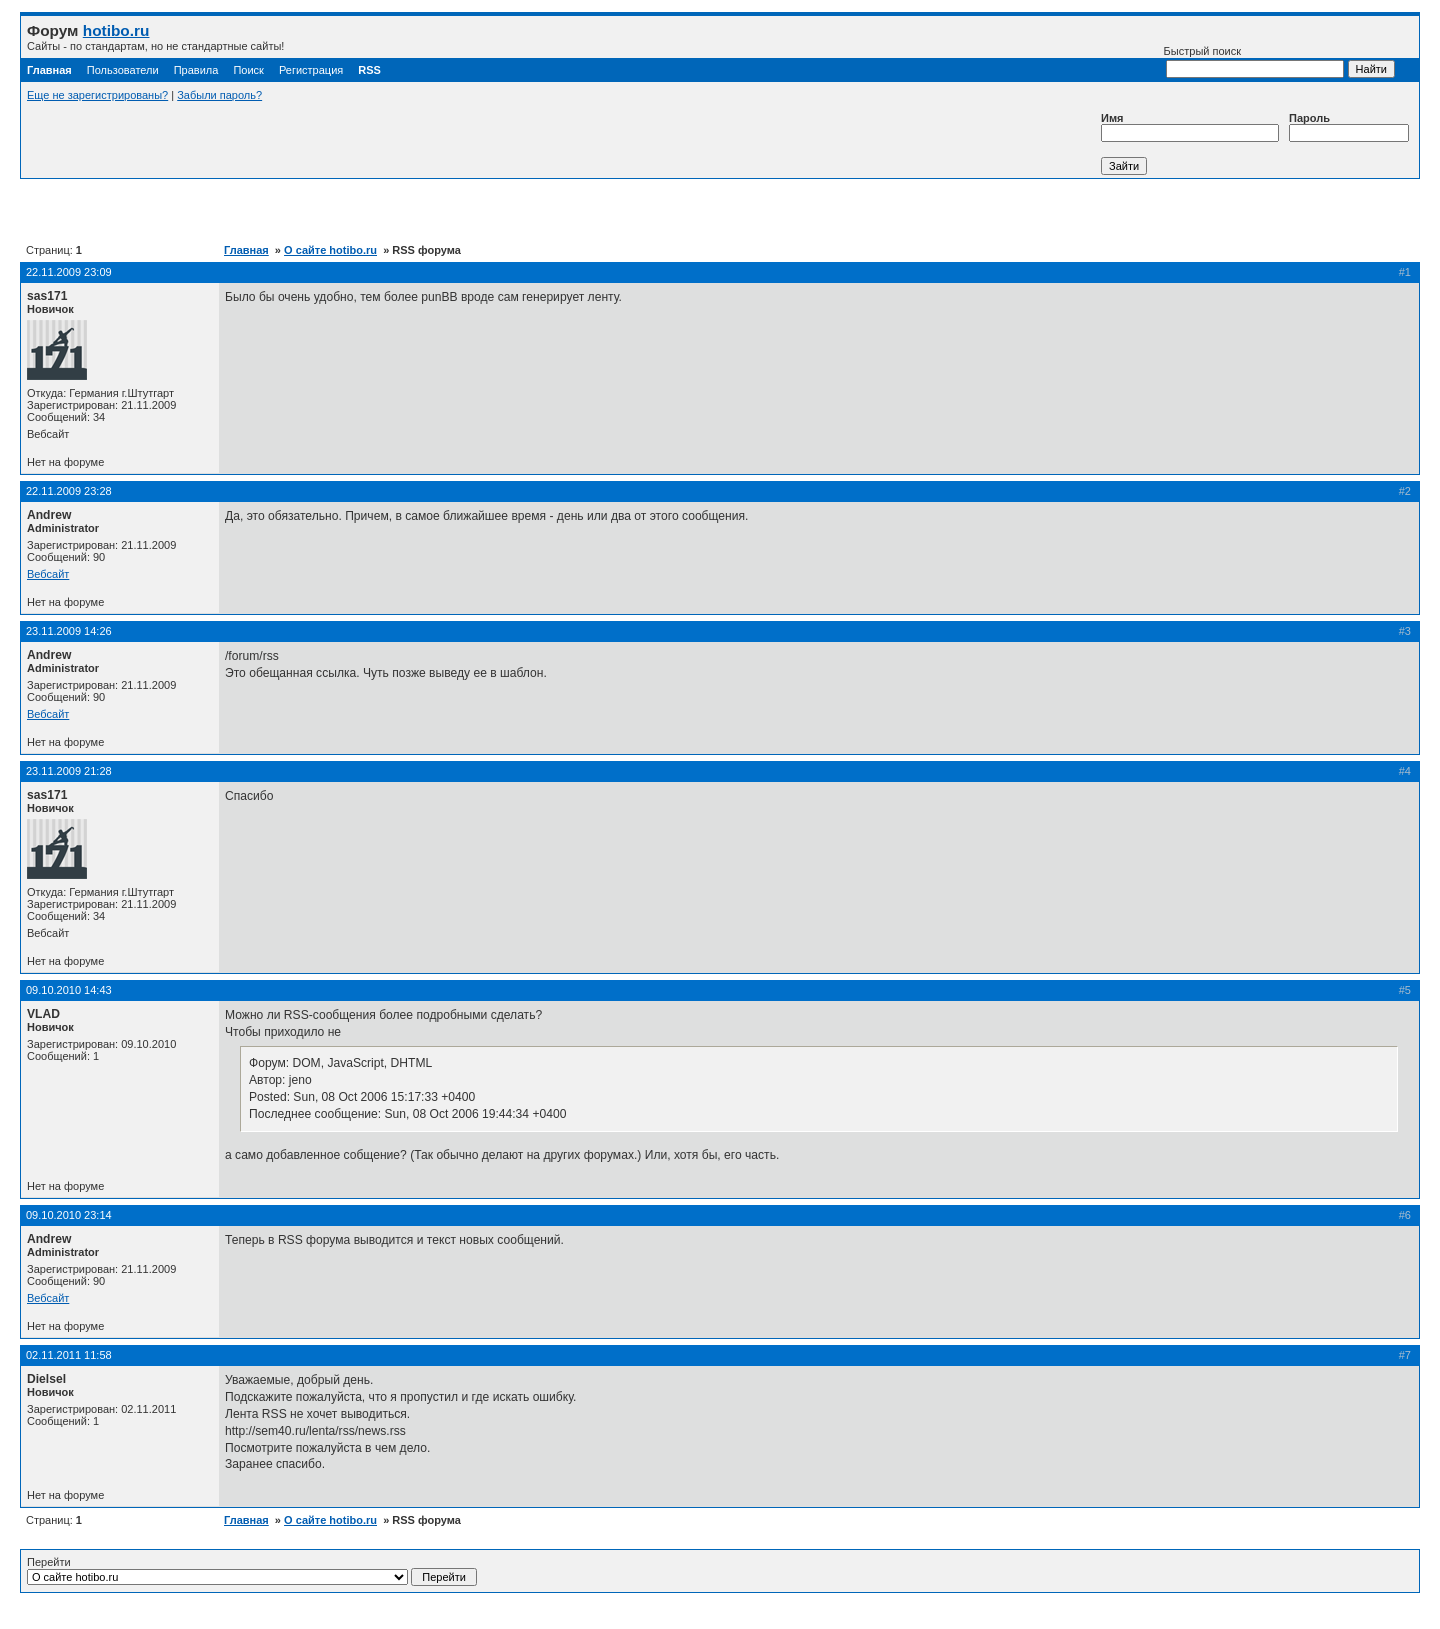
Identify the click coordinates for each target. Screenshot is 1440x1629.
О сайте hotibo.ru (330, 250)
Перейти (252, 1571)
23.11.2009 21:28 (69, 771)
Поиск (248, 70)
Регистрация (311, 70)
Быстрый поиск (1254, 61)
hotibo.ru (116, 30)
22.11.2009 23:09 (69, 272)
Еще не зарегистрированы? (97, 95)
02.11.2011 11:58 (69, 1355)
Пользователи (123, 70)
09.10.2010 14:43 (69, 990)
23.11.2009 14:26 (69, 631)
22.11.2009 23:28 (69, 491)
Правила (196, 70)
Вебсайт (48, 574)
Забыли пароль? (219, 95)
